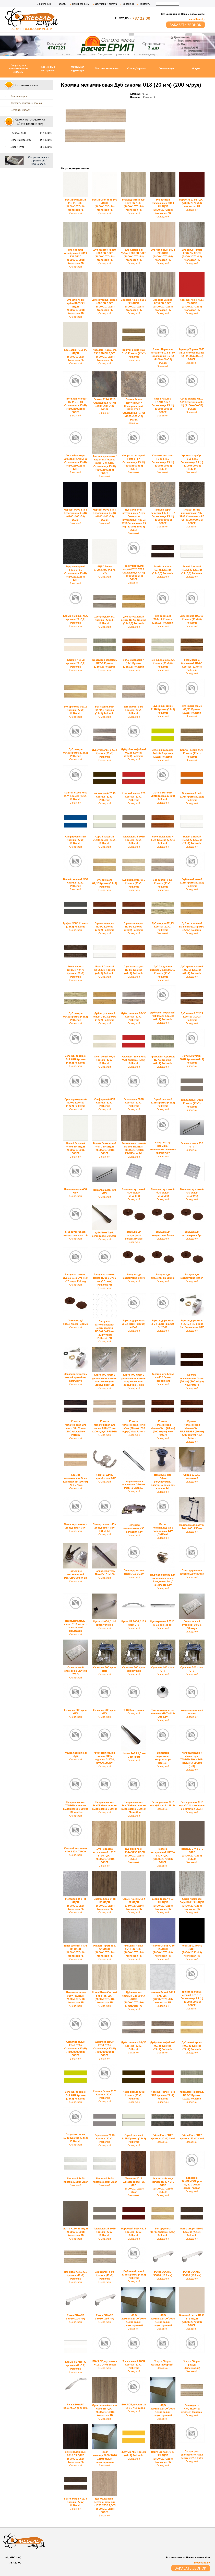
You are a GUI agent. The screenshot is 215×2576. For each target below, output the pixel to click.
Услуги (196, 68)
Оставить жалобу (20, 110)
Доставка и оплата (106, 3)
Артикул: (135, 93)
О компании (44, 3)
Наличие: (135, 97)
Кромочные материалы (48, 68)
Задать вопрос (19, 96)
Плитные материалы (107, 68)
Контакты (144, 3)
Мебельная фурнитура (77, 68)
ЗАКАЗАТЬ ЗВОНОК (185, 24)
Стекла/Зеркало (136, 68)
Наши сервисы (80, 3)
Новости (61, 3)
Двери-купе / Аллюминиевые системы (18, 68)
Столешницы (166, 68)
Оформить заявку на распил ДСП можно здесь (38, 160)
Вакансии (128, 3)
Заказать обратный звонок (26, 103)
